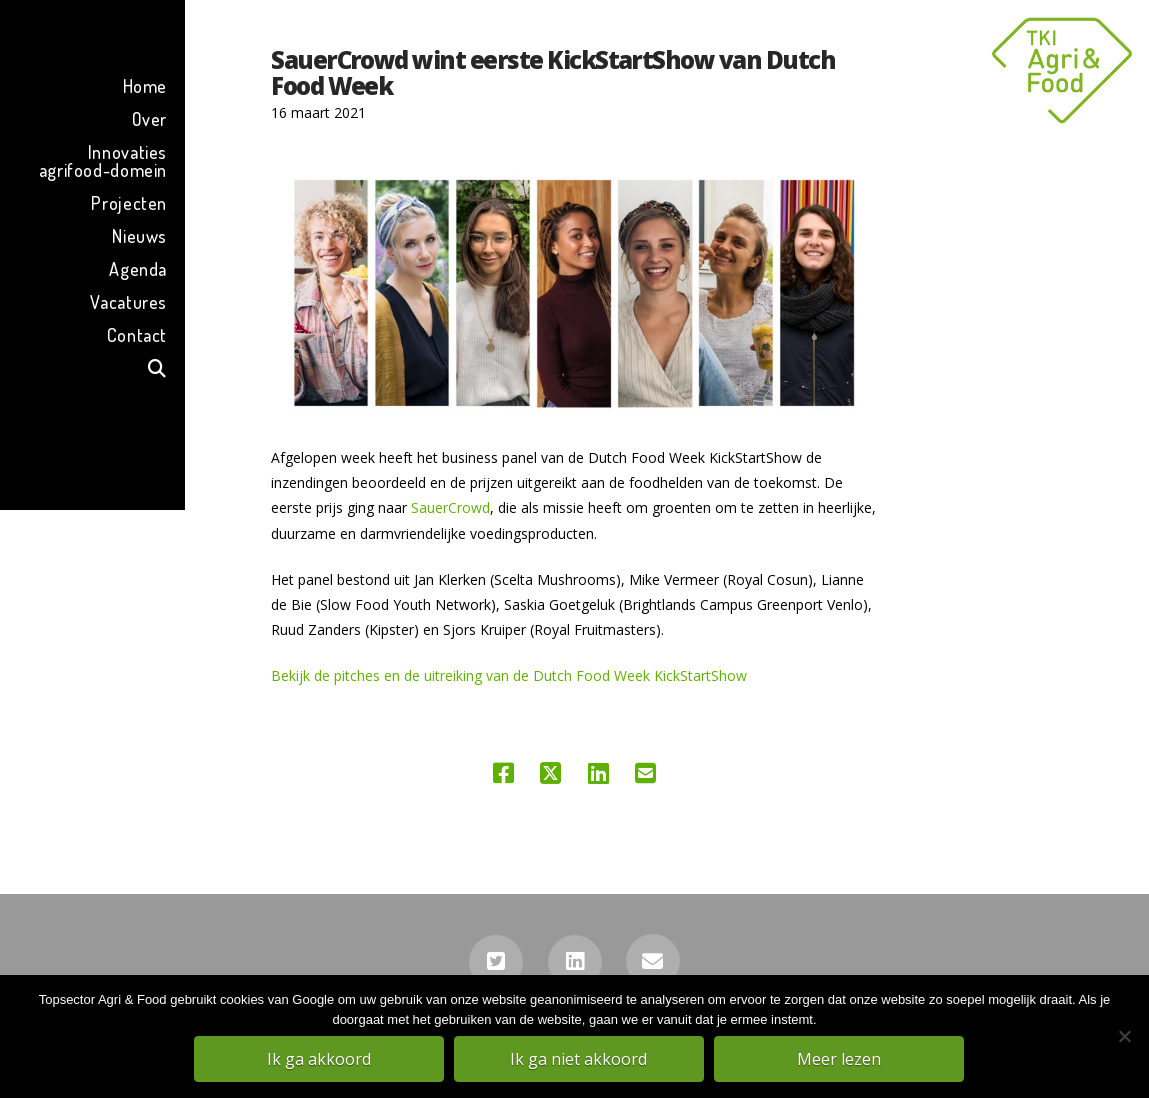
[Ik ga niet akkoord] (1124, 1037)
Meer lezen (840, 1059)
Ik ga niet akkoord (579, 1059)
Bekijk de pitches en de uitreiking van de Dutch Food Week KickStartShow (509, 675)
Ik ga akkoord (320, 1059)
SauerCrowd (450, 507)
